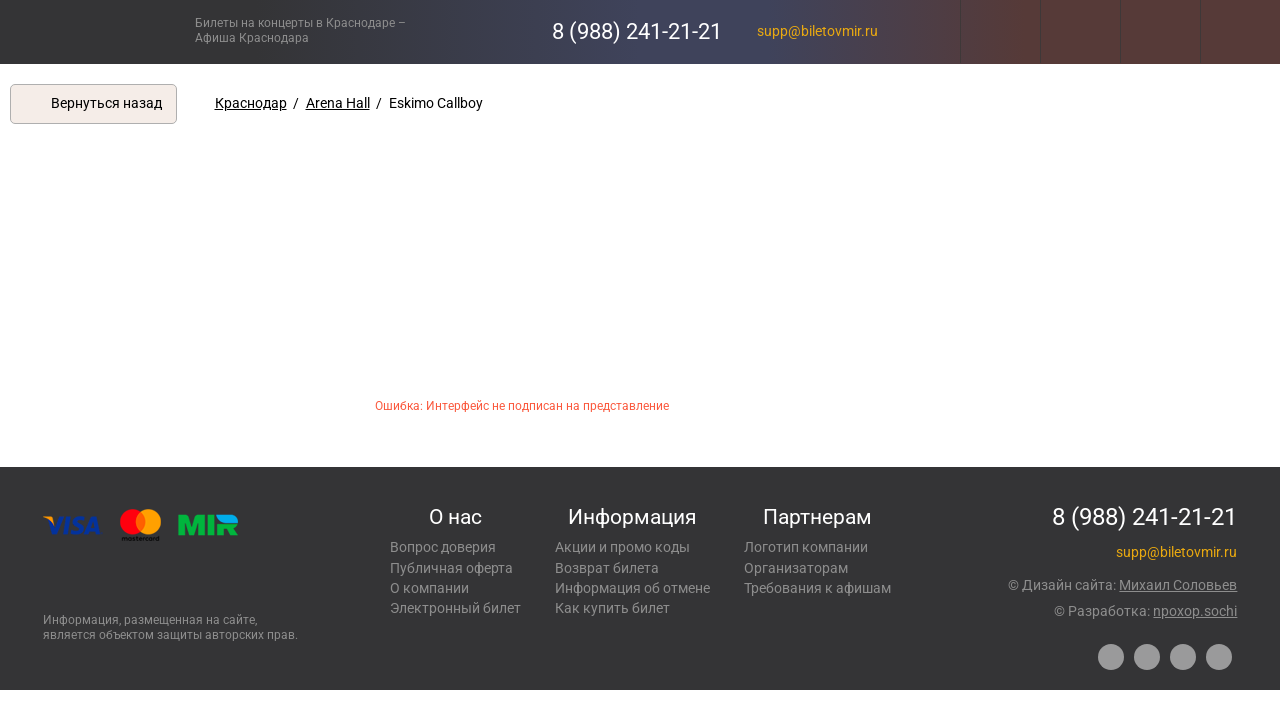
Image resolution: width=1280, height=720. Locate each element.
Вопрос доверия (443, 547)
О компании (429, 588)
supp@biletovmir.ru (817, 31)
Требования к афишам (817, 588)
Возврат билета (607, 568)
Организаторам (796, 568)
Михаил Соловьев (1178, 585)
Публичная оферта (451, 568)
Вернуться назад (106, 103)
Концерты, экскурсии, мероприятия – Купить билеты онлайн (97, 31)
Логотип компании (806, 547)
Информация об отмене (632, 588)
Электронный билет (455, 608)
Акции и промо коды (622, 547)
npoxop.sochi (1195, 611)
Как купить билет (612, 608)
